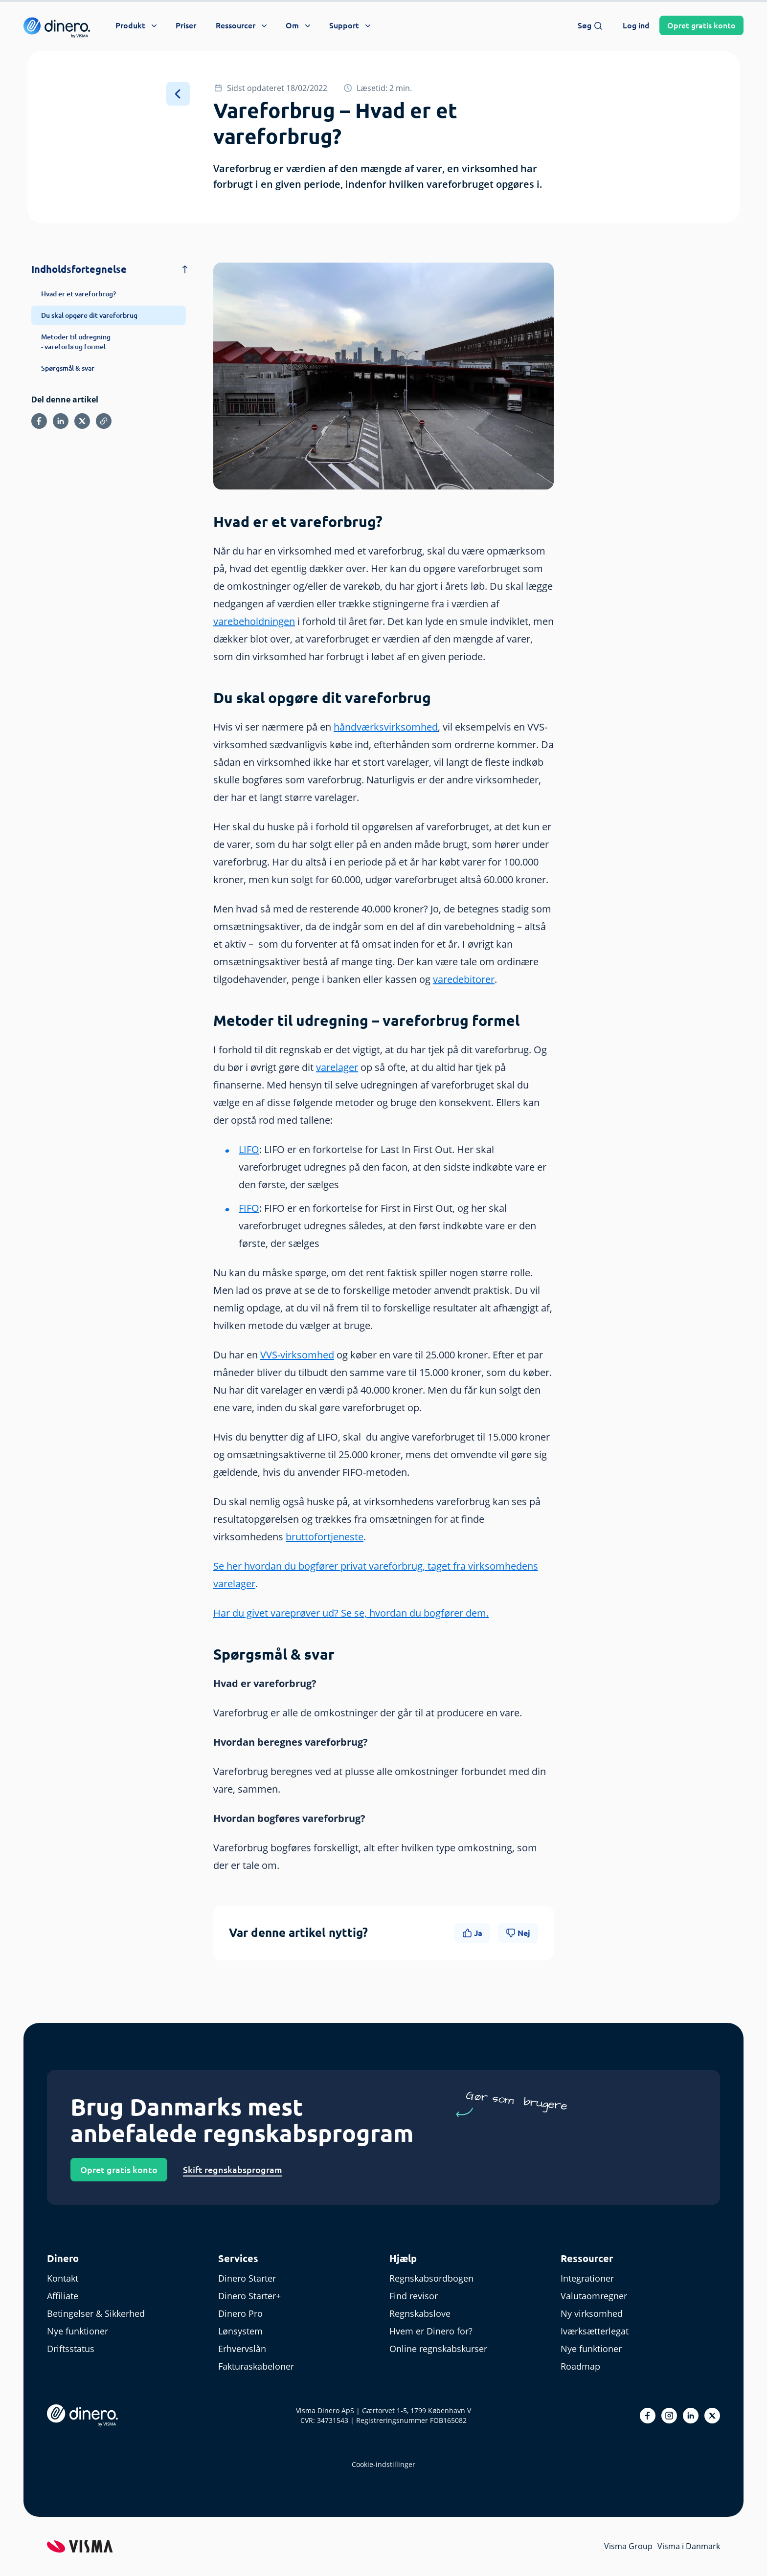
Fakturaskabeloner (256, 2366)
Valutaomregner (594, 2296)
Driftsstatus (70, 2348)
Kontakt (62, 2278)
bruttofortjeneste (324, 1536)
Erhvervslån (242, 2348)
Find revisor (413, 2296)
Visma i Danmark (688, 2546)
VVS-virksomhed (297, 1354)
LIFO (249, 1149)
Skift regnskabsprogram (232, 2170)
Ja (472, 1933)
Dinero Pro (240, 2313)
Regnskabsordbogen (431, 2278)
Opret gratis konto (119, 2170)
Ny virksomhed (592, 2313)
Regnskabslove (420, 2313)
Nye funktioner (77, 2331)
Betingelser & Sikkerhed (96, 2313)
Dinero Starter (247, 2278)
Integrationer (587, 2278)
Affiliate (62, 2296)
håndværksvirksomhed (386, 726)
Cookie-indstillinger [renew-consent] (383, 2464)
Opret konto (701, 25)
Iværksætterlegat (595, 2331)
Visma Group (628, 2546)
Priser (186, 25)
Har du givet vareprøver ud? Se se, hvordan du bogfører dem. (351, 1613)
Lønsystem (240, 2331)
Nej (518, 1933)
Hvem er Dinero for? (431, 2331)
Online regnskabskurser (438, 2348)
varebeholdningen (254, 621)
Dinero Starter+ (249, 2296)
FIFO (249, 1208)
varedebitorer (464, 979)
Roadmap (580, 2366)
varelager (337, 1067)
